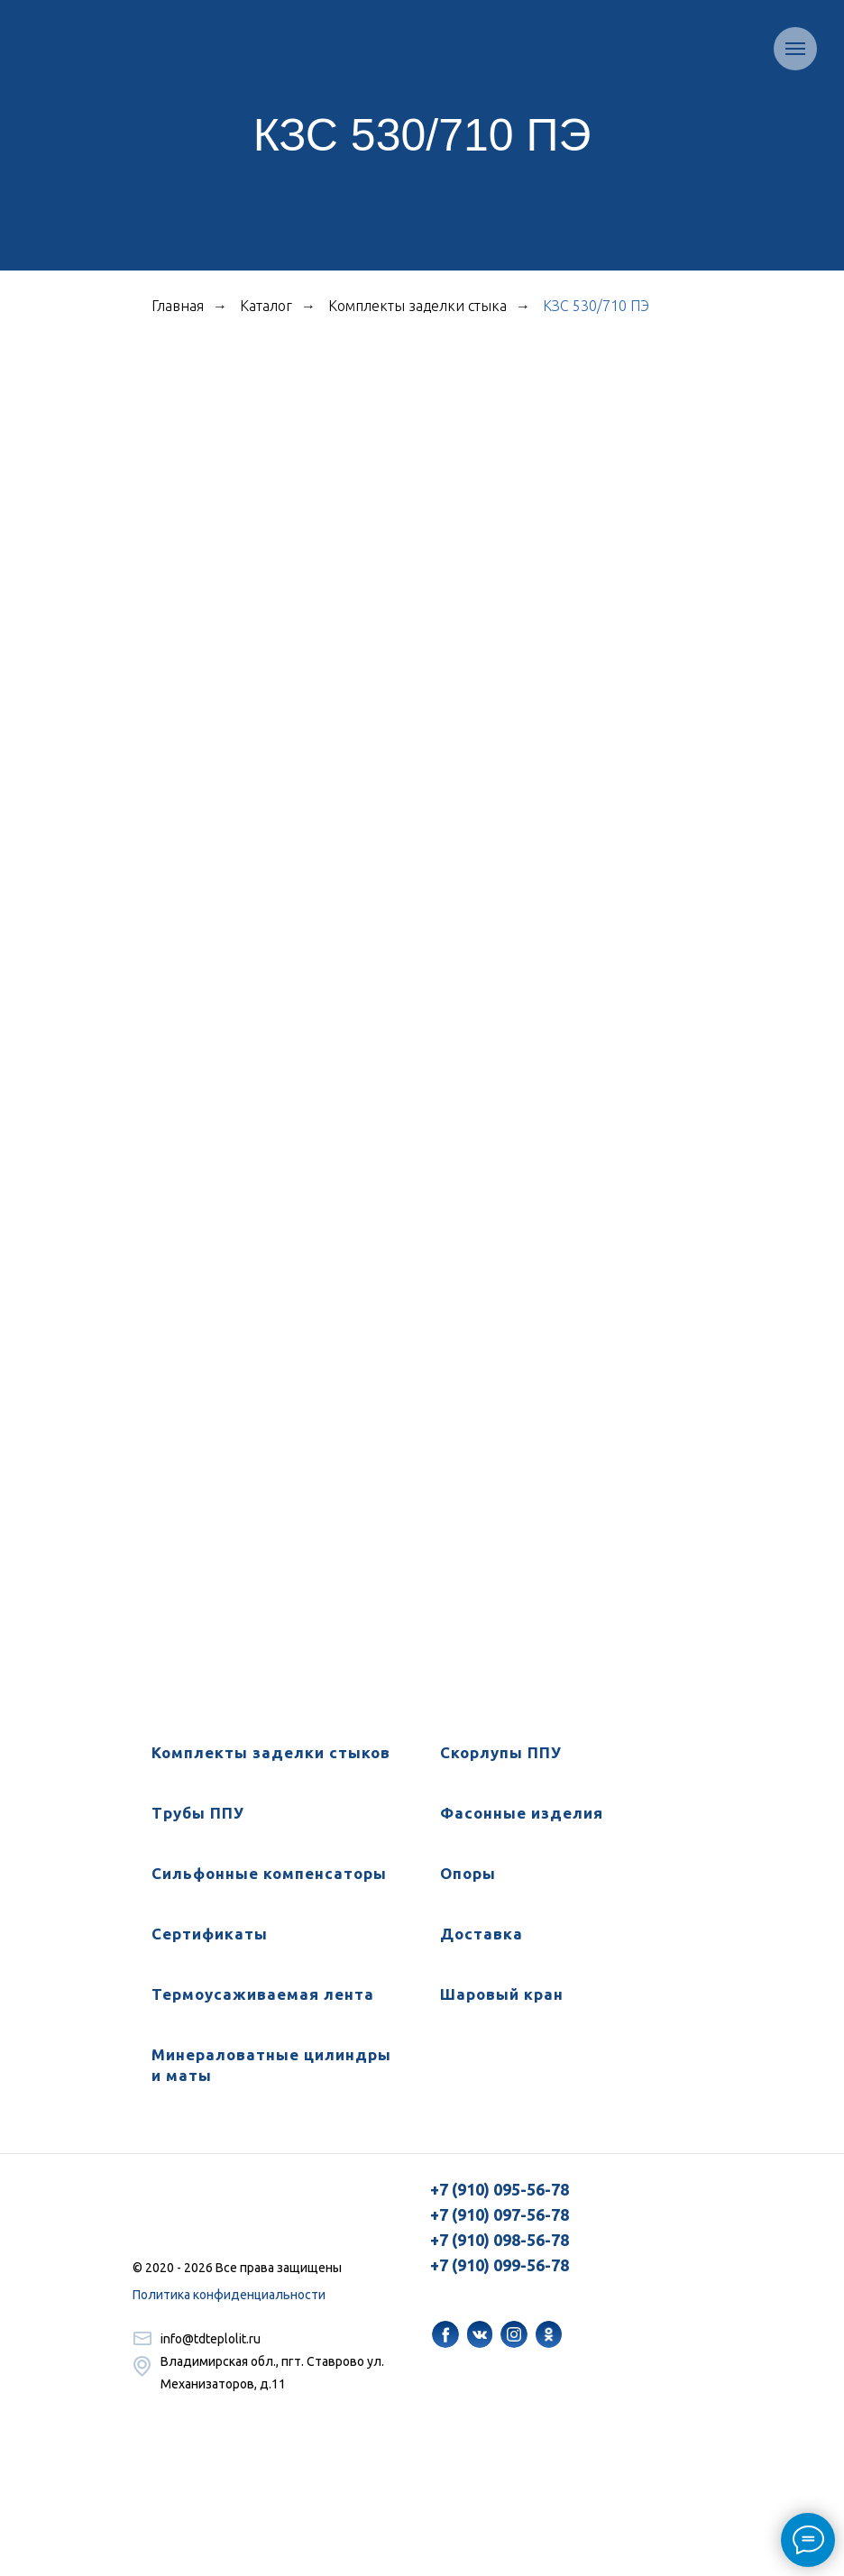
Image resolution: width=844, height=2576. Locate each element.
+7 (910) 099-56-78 (499, 2265)
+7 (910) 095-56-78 (499, 2189)
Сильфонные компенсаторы (269, 1873)
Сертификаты (209, 1933)
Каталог (266, 306)
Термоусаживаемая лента (262, 1994)
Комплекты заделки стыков (270, 1752)
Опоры (468, 1873)
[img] (445, 2334)
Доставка (481, 1933)
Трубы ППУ (197, 1812)
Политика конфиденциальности (229, 2294)
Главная (177, 306)
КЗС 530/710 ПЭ (596, 306)
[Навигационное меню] (795, 48)
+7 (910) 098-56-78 (499, 2240)
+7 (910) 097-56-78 (499, 2214)
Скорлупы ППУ (501, 1752)
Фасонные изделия (521, 1812)
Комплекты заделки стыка (417, 306)
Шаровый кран (502, 1994)
